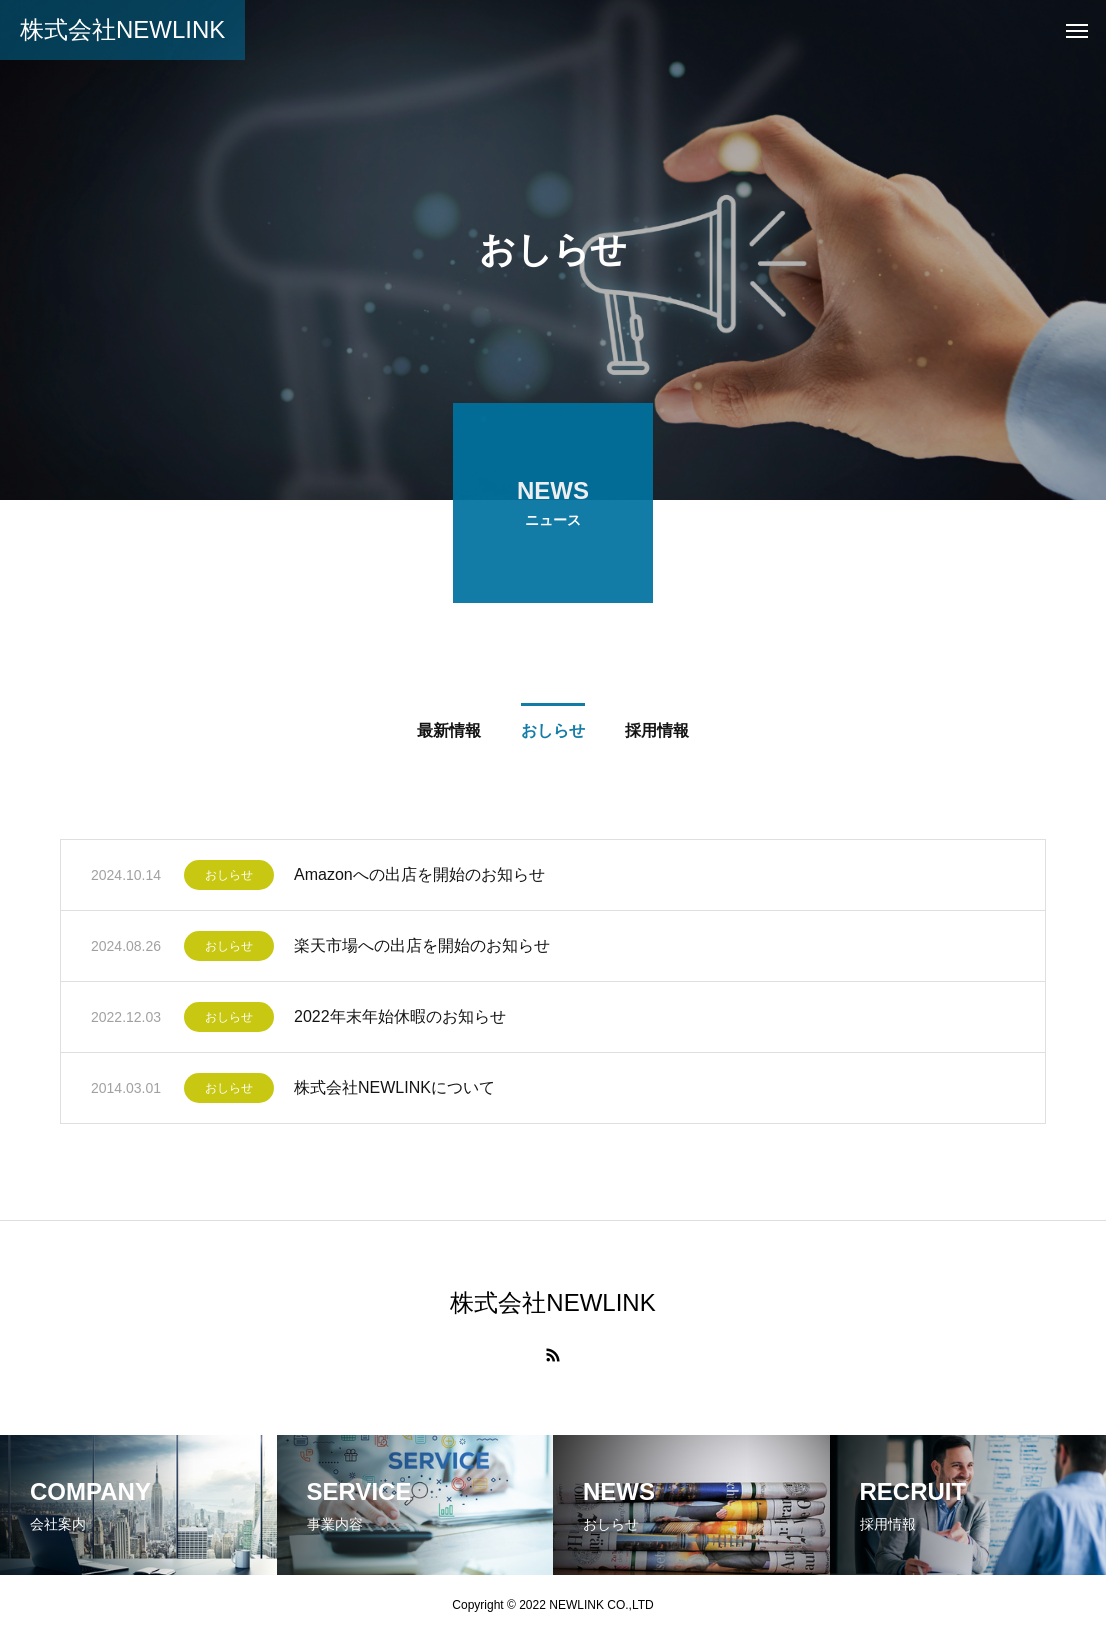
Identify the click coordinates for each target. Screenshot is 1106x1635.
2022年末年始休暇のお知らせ (400, 1020)
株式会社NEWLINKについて (394, 1091)
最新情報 (449, 734)
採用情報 (657, 734)
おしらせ (553, 734)
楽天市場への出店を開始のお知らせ (422, 949)
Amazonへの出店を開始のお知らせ (419, 878)
